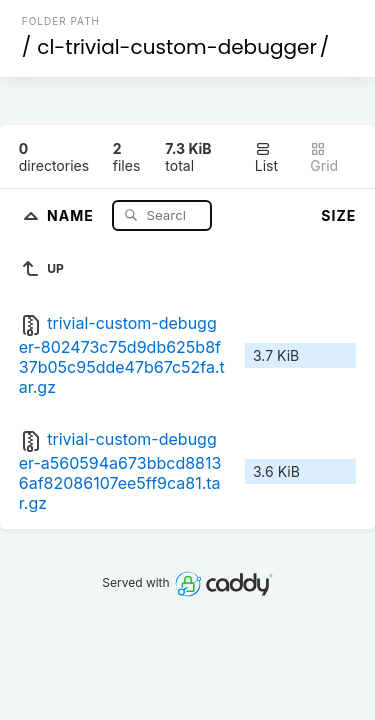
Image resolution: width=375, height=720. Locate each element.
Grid (324, 157)
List (266, 157)
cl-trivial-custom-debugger (177, 47)
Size (338, 215)
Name (72, 214)
